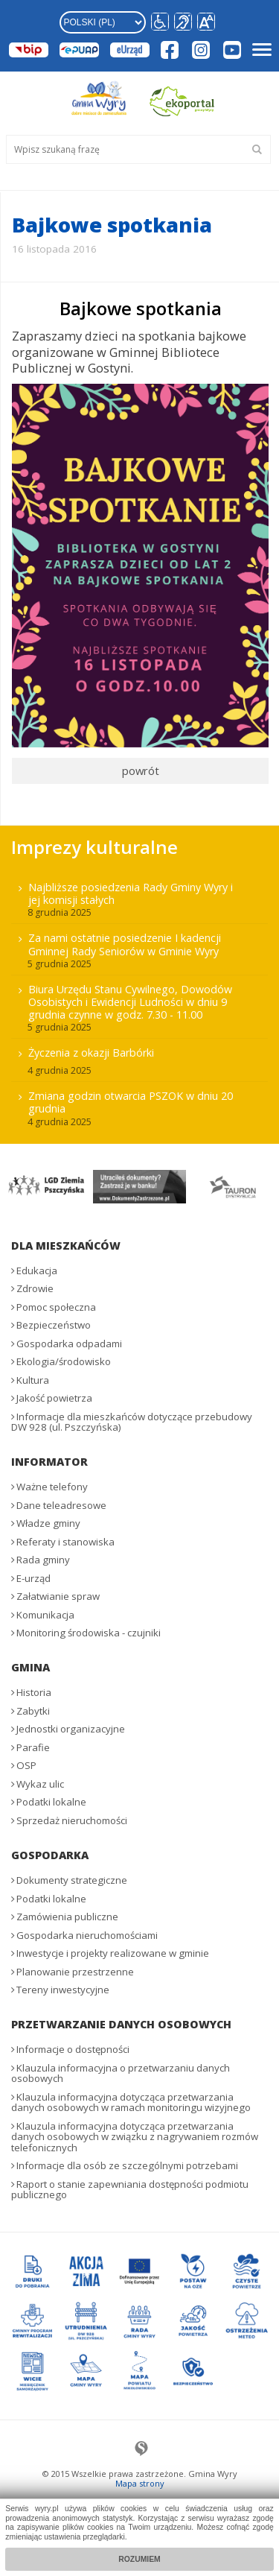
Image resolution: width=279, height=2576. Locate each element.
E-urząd (33, 1578)
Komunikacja (45, 1614)
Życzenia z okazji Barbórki (91, 1052)
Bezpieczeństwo (53, 1325)
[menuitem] (139, 1002)
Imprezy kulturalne (94, 847)
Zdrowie (35, 1288)
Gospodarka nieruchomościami (87, 1935)
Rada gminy (43, 1559)
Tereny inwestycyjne (62, 1989)
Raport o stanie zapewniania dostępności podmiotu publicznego (129, 2189)
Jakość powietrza (54, 1398)
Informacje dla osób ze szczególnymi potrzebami (127, 2165)
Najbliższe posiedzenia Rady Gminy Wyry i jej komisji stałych (130, 893)
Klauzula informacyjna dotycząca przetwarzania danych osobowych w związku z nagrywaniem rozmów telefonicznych (134, 2136)
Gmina (30, 1667)
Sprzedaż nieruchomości (71, 1820)
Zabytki (33, 1711)
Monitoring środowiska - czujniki (88, 1632)
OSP (26, 1765)
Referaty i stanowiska (65, 1541)
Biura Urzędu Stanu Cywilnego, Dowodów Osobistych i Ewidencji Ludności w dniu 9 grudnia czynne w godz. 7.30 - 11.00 (130, 1002)
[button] (206, 22)
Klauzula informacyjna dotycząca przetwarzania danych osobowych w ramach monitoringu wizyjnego (131, 2102)
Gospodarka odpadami (69, 1343)
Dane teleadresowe (61, 1505)
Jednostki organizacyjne (70, 1728)
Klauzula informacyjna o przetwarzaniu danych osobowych (120, 2073)
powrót (140, 770)
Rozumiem (139, 2559)
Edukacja (36, 1270)
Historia (33, 1692)
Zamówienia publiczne (67, 1916)
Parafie (33, 1747)
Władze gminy (48, 1523)
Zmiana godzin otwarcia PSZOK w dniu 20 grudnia (130, 1102)
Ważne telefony (52, 1486)
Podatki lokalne (51, 1801)
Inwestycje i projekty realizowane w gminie (112, 1953)
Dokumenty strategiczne (71, 1880)
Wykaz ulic (40, 1784)
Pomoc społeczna (56, 1307)
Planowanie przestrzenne (75, 1971)
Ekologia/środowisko (63, 1361)
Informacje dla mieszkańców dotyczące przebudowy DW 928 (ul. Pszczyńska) (131, 1422)
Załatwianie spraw (58, 1596)
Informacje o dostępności (72, 2049)
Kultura (32, 1380)
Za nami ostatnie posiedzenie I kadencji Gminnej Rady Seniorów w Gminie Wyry (124, 944)
